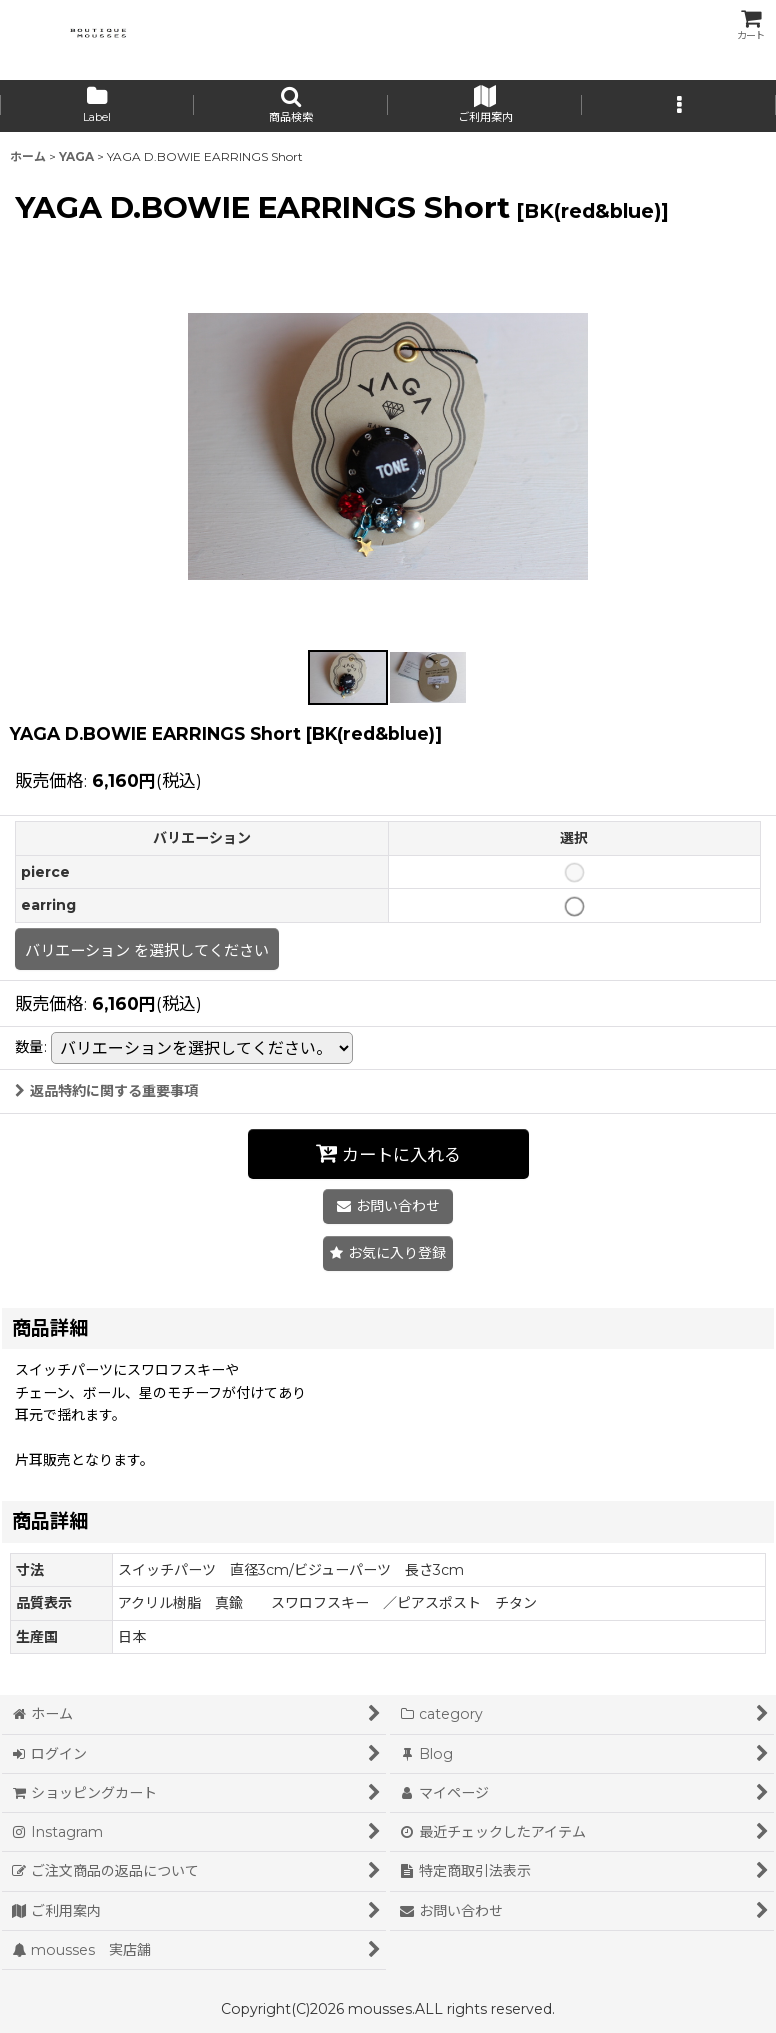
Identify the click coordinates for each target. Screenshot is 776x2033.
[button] (291, 106)
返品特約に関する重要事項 (106, 1091)
